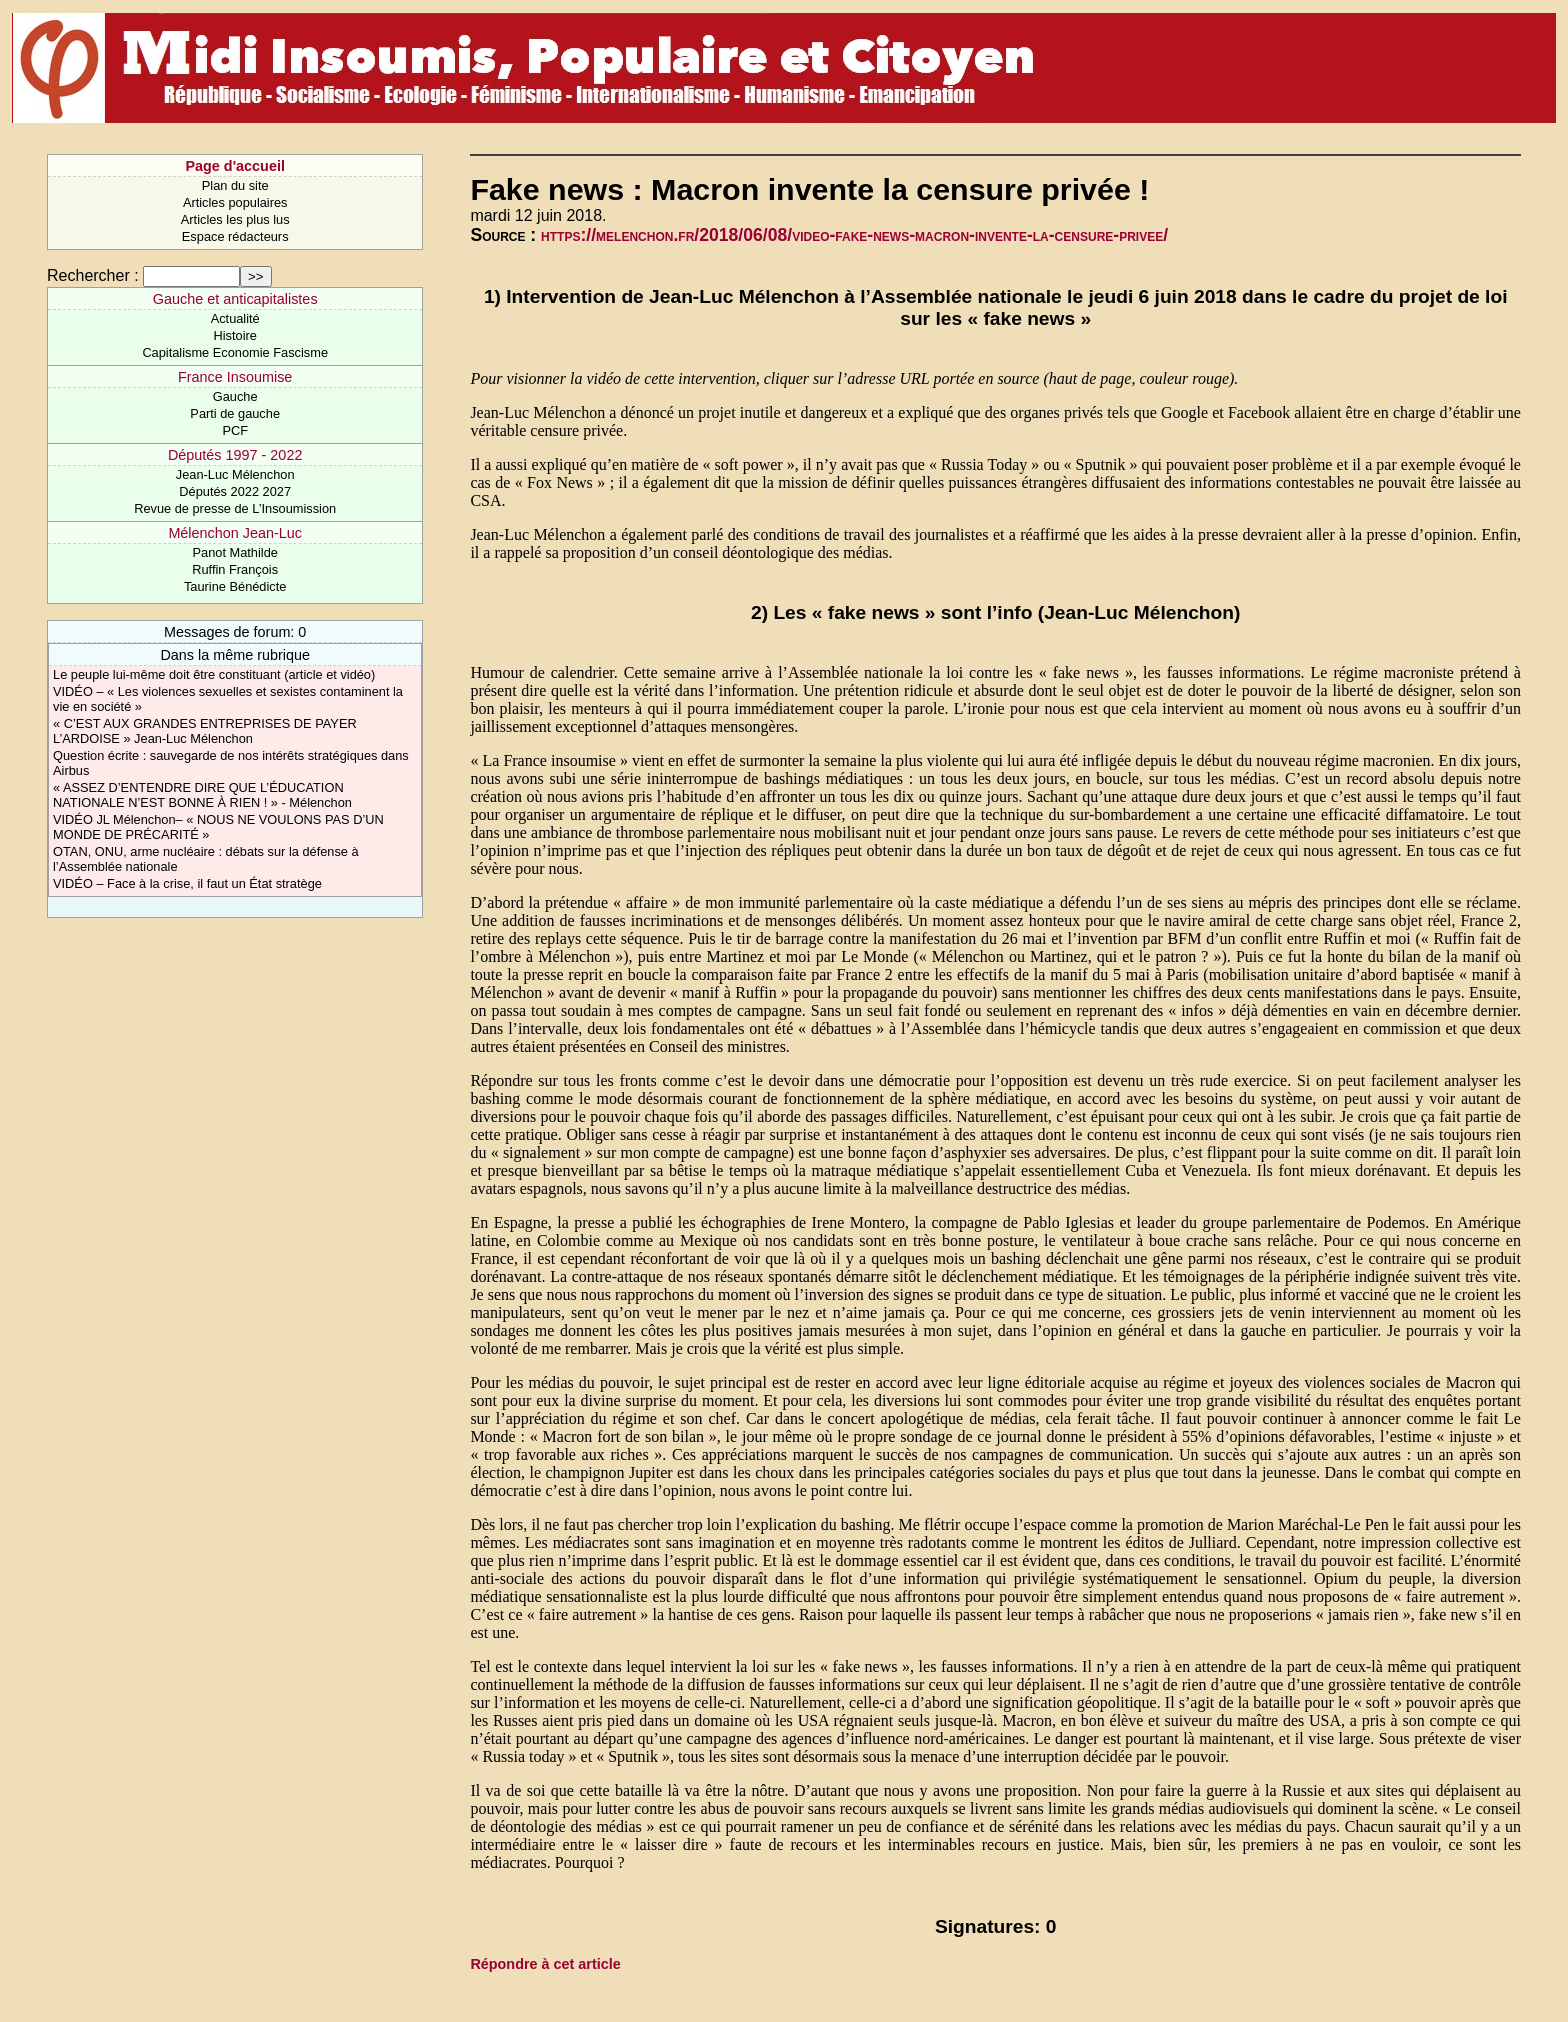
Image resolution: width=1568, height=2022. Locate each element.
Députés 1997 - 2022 (235, 455)
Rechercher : (93, 275)
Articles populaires (235, 202)
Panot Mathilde (235, 552)
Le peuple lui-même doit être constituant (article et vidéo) (214, 674)
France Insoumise (235, 377)
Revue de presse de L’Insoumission (235, 508)
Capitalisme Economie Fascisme (235, 352)
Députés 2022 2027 (235, 491)
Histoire (234, 335)
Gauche (235, 396)
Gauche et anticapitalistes (235, 299)
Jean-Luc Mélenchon (235, 474)
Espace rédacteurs (235, 236)
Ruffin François (235, 569)
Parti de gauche (235, 413)
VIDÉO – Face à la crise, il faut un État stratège (187, 883)
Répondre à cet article (545, 1964)
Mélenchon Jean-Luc (235, 533)
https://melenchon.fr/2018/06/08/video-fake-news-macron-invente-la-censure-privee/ (854, 235)
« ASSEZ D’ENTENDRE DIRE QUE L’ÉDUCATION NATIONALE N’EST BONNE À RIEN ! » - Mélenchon (202, 795)
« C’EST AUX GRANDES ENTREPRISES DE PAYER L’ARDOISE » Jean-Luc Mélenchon (205, 731)
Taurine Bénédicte (235, 586)
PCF (235, 430)
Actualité (235, 318)
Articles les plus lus (235, 219)
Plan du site (235, 185)
